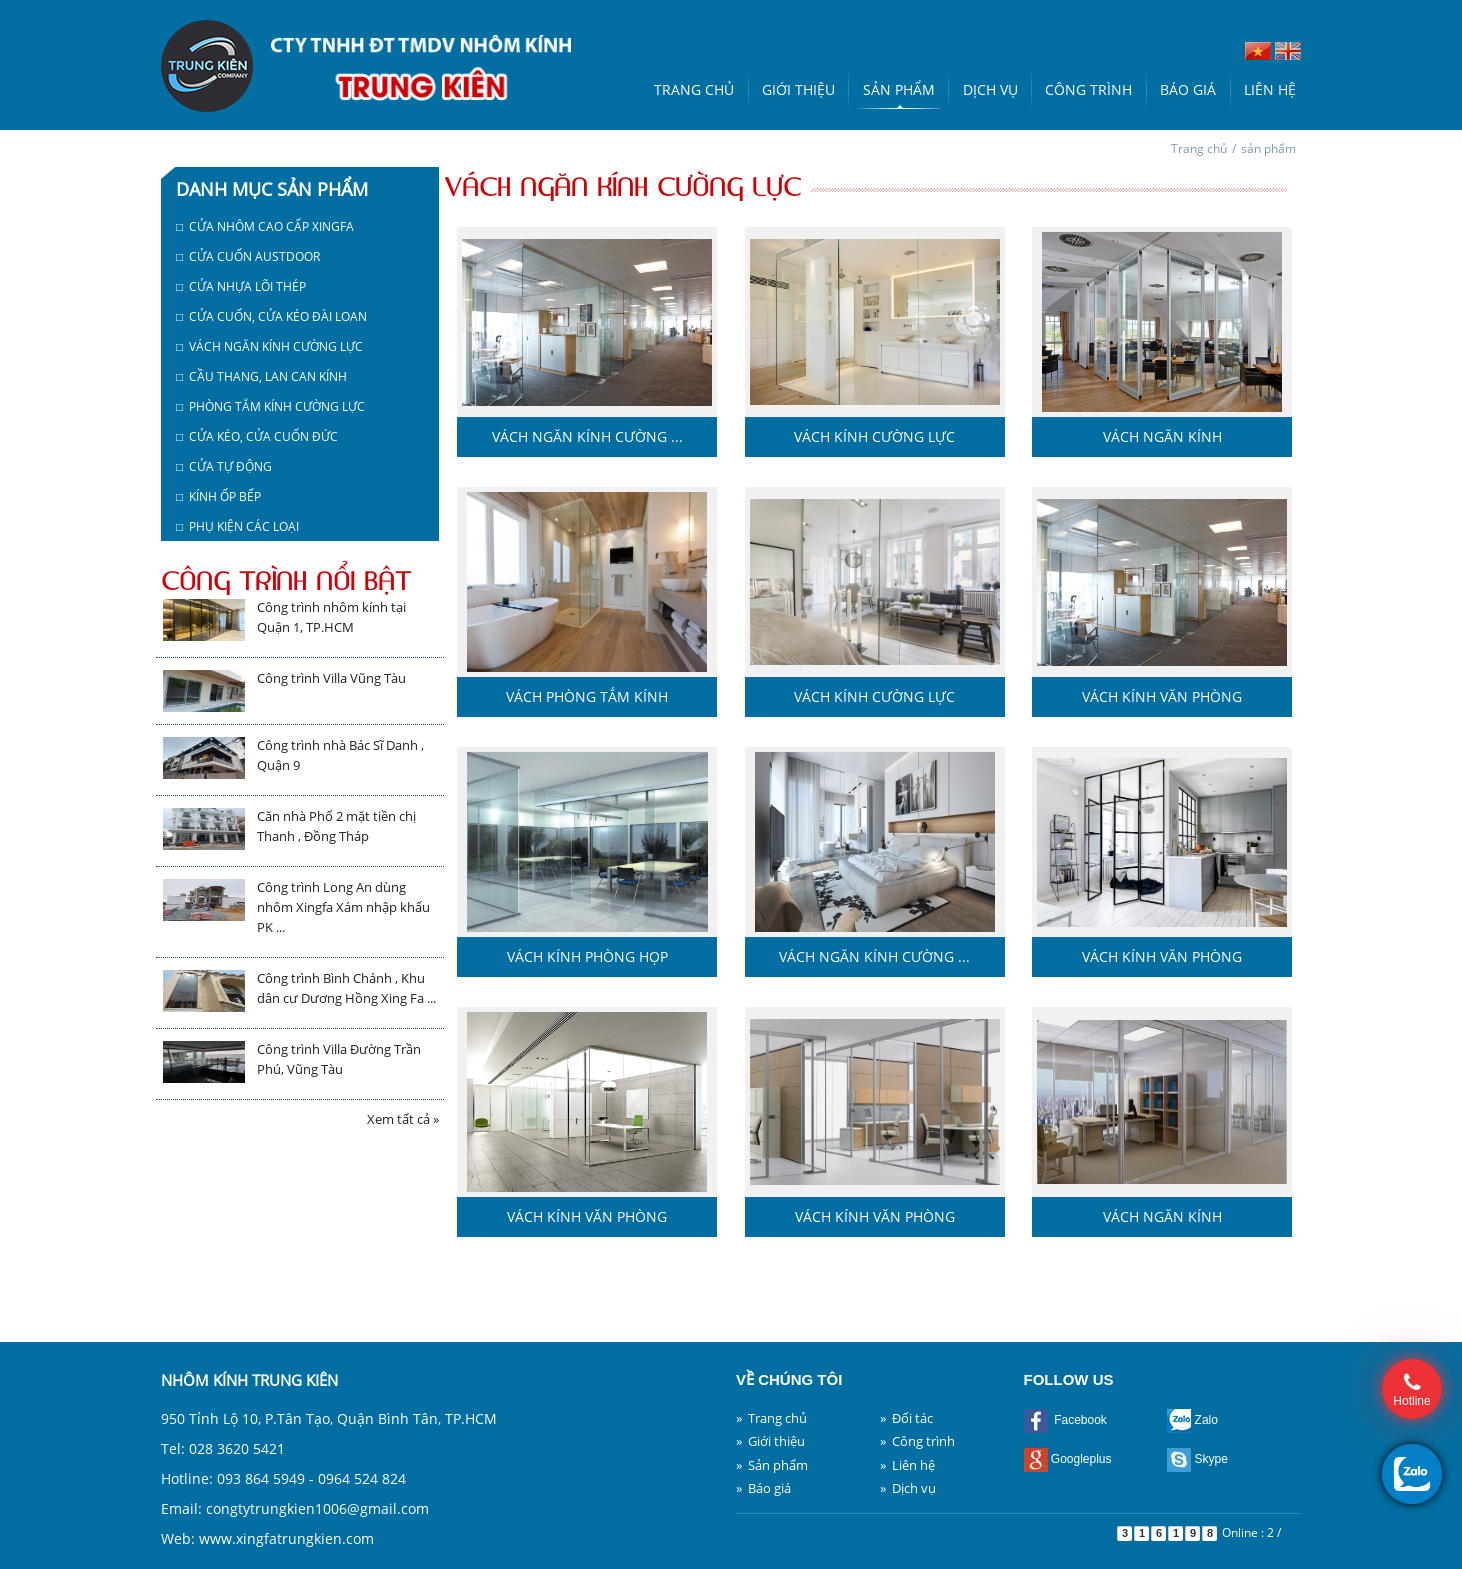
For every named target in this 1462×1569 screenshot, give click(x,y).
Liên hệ (1270, 89)
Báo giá (1188, 89)
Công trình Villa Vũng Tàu (331, 678)
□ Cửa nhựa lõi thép (241, 286)
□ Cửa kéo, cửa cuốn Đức (257, 436)
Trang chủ (694, 89)
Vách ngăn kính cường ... (587, 436)
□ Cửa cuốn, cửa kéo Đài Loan (271, 316)
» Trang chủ (771, 1418)
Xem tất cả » (403, 1119)
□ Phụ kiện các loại (237, 526)
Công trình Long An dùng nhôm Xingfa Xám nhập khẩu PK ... (343, 907)
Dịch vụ (990, 89)
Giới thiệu (798, 89)
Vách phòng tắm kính (587, 696)
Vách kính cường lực (874, 436)
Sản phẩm (899, 89)
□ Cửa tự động (224, 466)
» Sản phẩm (772, 1465)
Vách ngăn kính (1162, 436)
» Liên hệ (907, 1465)
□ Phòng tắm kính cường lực (270, 406)
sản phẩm (1268, 148)
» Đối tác (906, 1418)
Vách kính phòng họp (587, 956)
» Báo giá (763, 1488)
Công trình (1088, 89)
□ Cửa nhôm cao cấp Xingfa (265, 226)
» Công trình (917, 1441)
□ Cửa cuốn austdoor (248, 256)
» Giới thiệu (770, 1441)
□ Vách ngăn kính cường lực (269, 346)
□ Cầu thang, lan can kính (261, 376)
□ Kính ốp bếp (218, 496)
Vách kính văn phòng (1162, 696)
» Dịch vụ (908, 1488)
